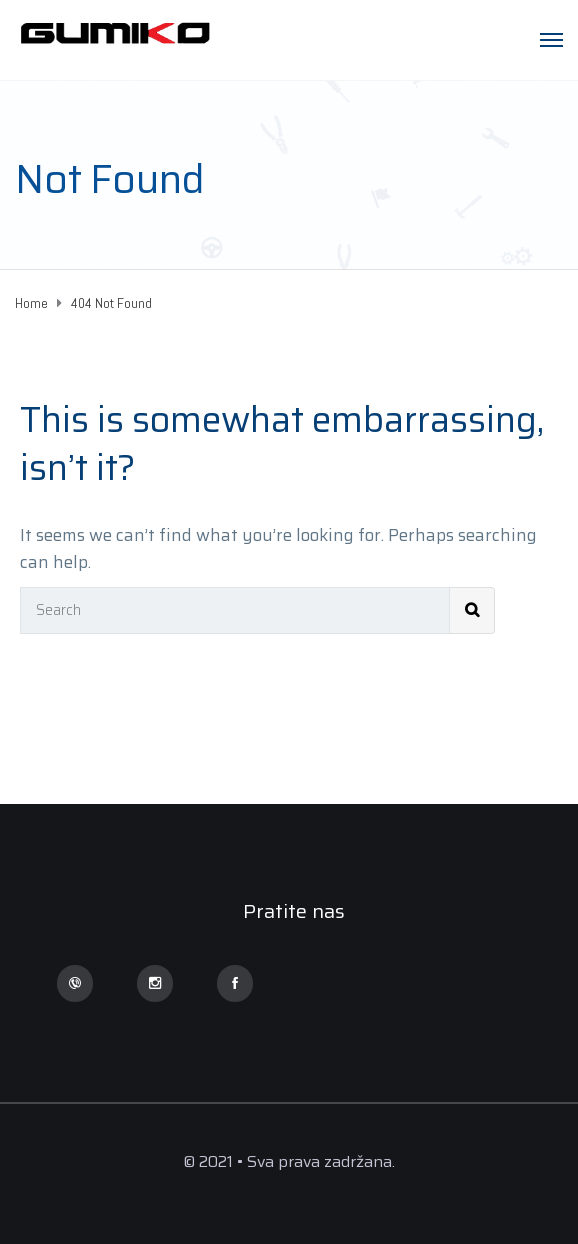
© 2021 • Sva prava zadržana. (289, 1161)
